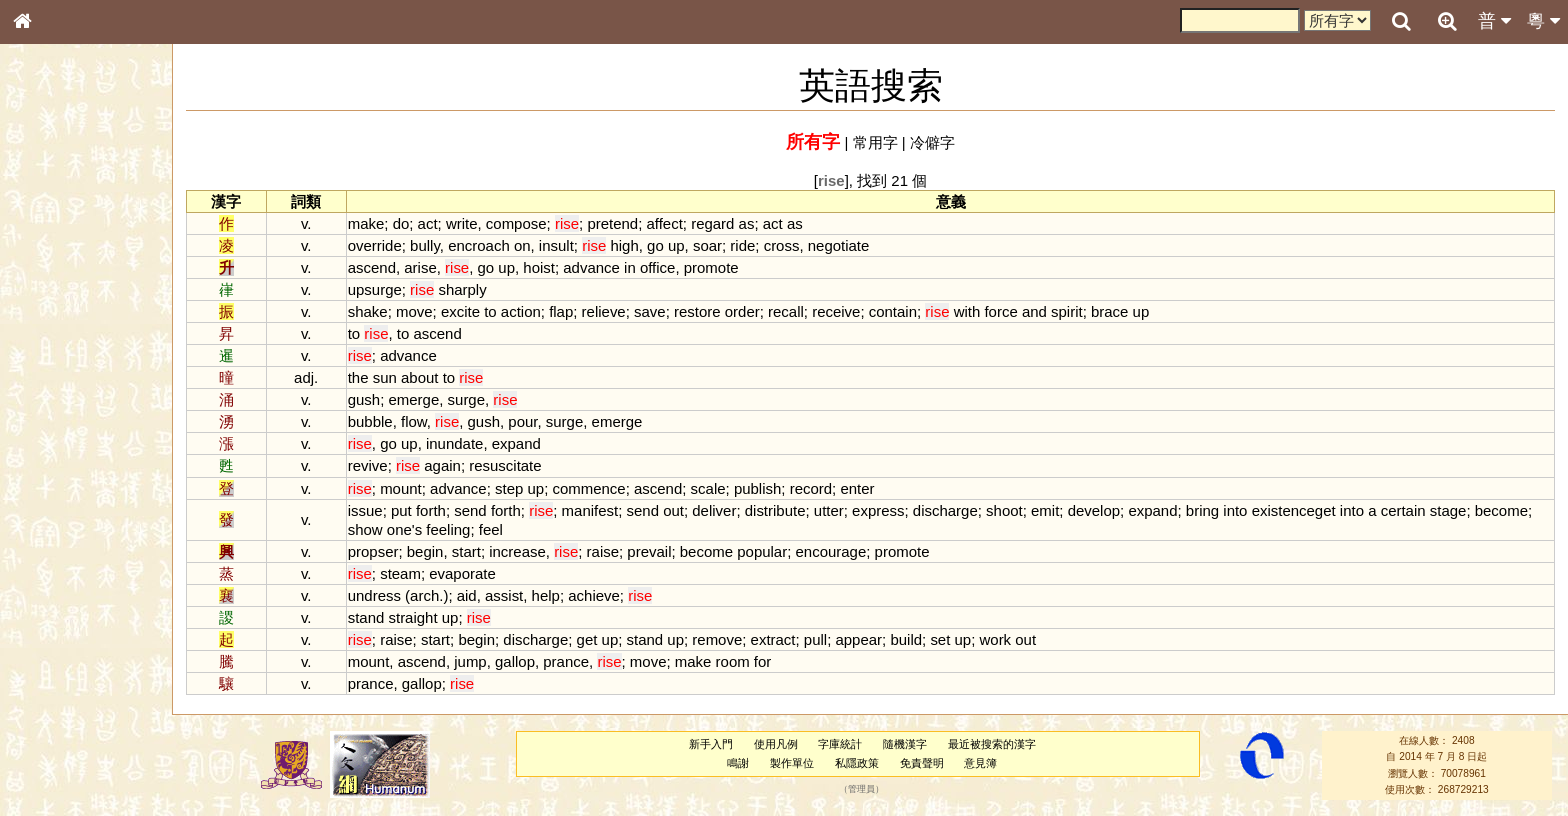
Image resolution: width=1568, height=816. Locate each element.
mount (401, 488)
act (428, 223)
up (676, 245)
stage (1448, 510)
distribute (775, 510)
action (521, 311)
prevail (649, 551)
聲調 (95, 536)
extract (773, 639)
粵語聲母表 (55, 417)
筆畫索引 (49, 287)
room (733, 661)
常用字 (875, 142)
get (587, 639)
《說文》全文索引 (73, 628)
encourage (831, 551)
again (442, 465)
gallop (515, 661)
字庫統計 (840, 744)
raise (603, 551)
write (462, 223)
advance (591, 267)
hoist (539, 267)
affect (664, 223)
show (365, 529)
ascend (372, 267)
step (509, 488)
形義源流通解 (61, 345)
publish (757, 488)
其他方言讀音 (61, 574)
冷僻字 (932, 142)
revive (368, 465)
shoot (1004, 510)
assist (504, 595)
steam (400, 573)
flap (561, 311)
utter (829, 510)
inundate (454, 443)
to (490, 311)
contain (893, 311)
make (366, 223)
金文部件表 (55, 326)
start (466, 551)
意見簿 (980, 763)
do (401, 223)
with (967, 311)
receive (836, 311)
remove (717, 639)
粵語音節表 (55, 398)
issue (365, 510)
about (419, 377)
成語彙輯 (49, 666)
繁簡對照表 (55, 685)
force (1000, 311)
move (414, 311)
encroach (479, 245)
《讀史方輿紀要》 (73, 647)
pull (815, 639)
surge (466, 399)
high (624, 245)
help (546, 595)
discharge (945, 510)
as (747, 223)
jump (470, 661)
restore (697, 311)
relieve (604, 311)
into (1235, 510)
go (655, 245)
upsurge (375, 289)
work (996, 639)
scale (708, 488)
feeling (448, 529)
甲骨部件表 (55, 306)
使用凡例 (776, 744)
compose (516, 223)
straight (412, 617)
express (878, 510)
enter (857, 488)
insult (556, 245)
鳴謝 (738, 763)
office (658, 267)
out (673, 510)
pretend (612, 223)
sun (385, 377)
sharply (462, 289)
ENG (88, 220)
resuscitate (505, 465)
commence (588, 488)
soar (707, 245)
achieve (594, 595)
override (375, 245)
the (358, 377)
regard (712, 223)
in (630, 267)
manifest (590, 510)
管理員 (861, 789)
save (650, 311)
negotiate (839, 245)
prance (566, 661)
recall (786, 311)
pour (522, 421)
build (906, 639)
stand (366, 617)
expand (516, 443)
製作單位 (792, 763)
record (811, 488)
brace (1109, 311)
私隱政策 (857, 763)
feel (491, 529)
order (742, 311)
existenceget (1294, 510)
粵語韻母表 (55, 437)
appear (858, 639)
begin (425, 551)
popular (762, 551)
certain (1403, 510)
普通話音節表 (61, 555)
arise (420, 267)
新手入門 (711, 744)
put (401, 510)
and (1034, 311)
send (470, 510)
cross (782, 245)
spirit (1067, 311)
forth (431, 510)
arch (424, 595)
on (522, 245)
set (940, 639)
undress (374, 595)
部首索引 (49, 268)
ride (742, 245)
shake (368, 311)
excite (460, 311)
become (1501, 510)
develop (1094, 510)
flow (414, 421)
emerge (413, 399)
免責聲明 (922, 763)
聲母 (40, 536)
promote (711, 267)
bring (1202, 510)
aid (467, 595)
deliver (714, 510)
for (762, 661)
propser (373, 551)
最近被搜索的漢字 (992, 744)
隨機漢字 (905, 744)
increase (517, 551)
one (399, 529)
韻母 (68, 536)
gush (364, 399)
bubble (370, 421)
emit (1045, 510)
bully (425, 245)
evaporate (462, 573)
